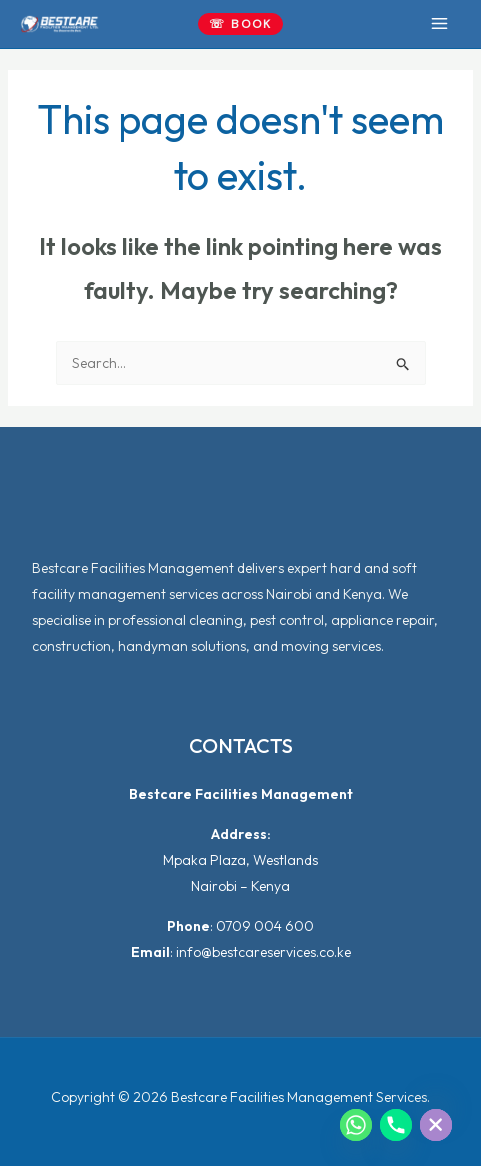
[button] (240, 24)
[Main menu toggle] (439, 24)
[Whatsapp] (356, 1125)
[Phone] (396, 1125)
